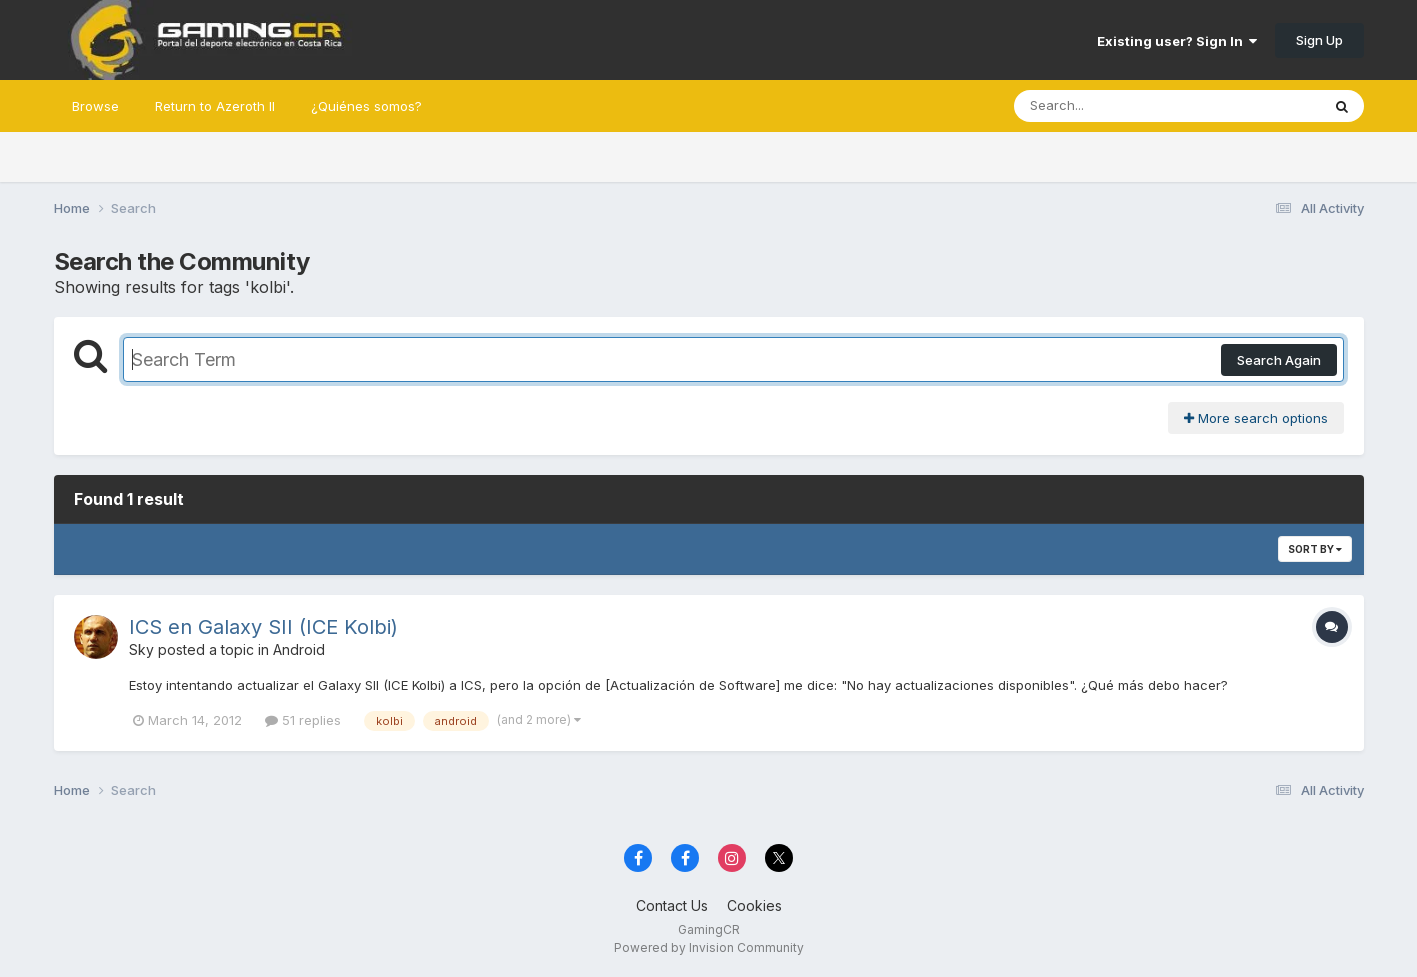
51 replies (303, 720)
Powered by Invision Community (709, 947)
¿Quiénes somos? (366, 106)
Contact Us (672, 905)
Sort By (1315, 549)
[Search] (1112, 106)
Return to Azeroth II (215, 106)
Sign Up (1319, 40)
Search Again (1279, 360)
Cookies (754, 905)
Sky (141, 649)
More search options (1256, 418)
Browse (95, 106)
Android (299, 649)
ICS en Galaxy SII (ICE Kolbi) (263, 627)
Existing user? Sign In (1177, 41)
